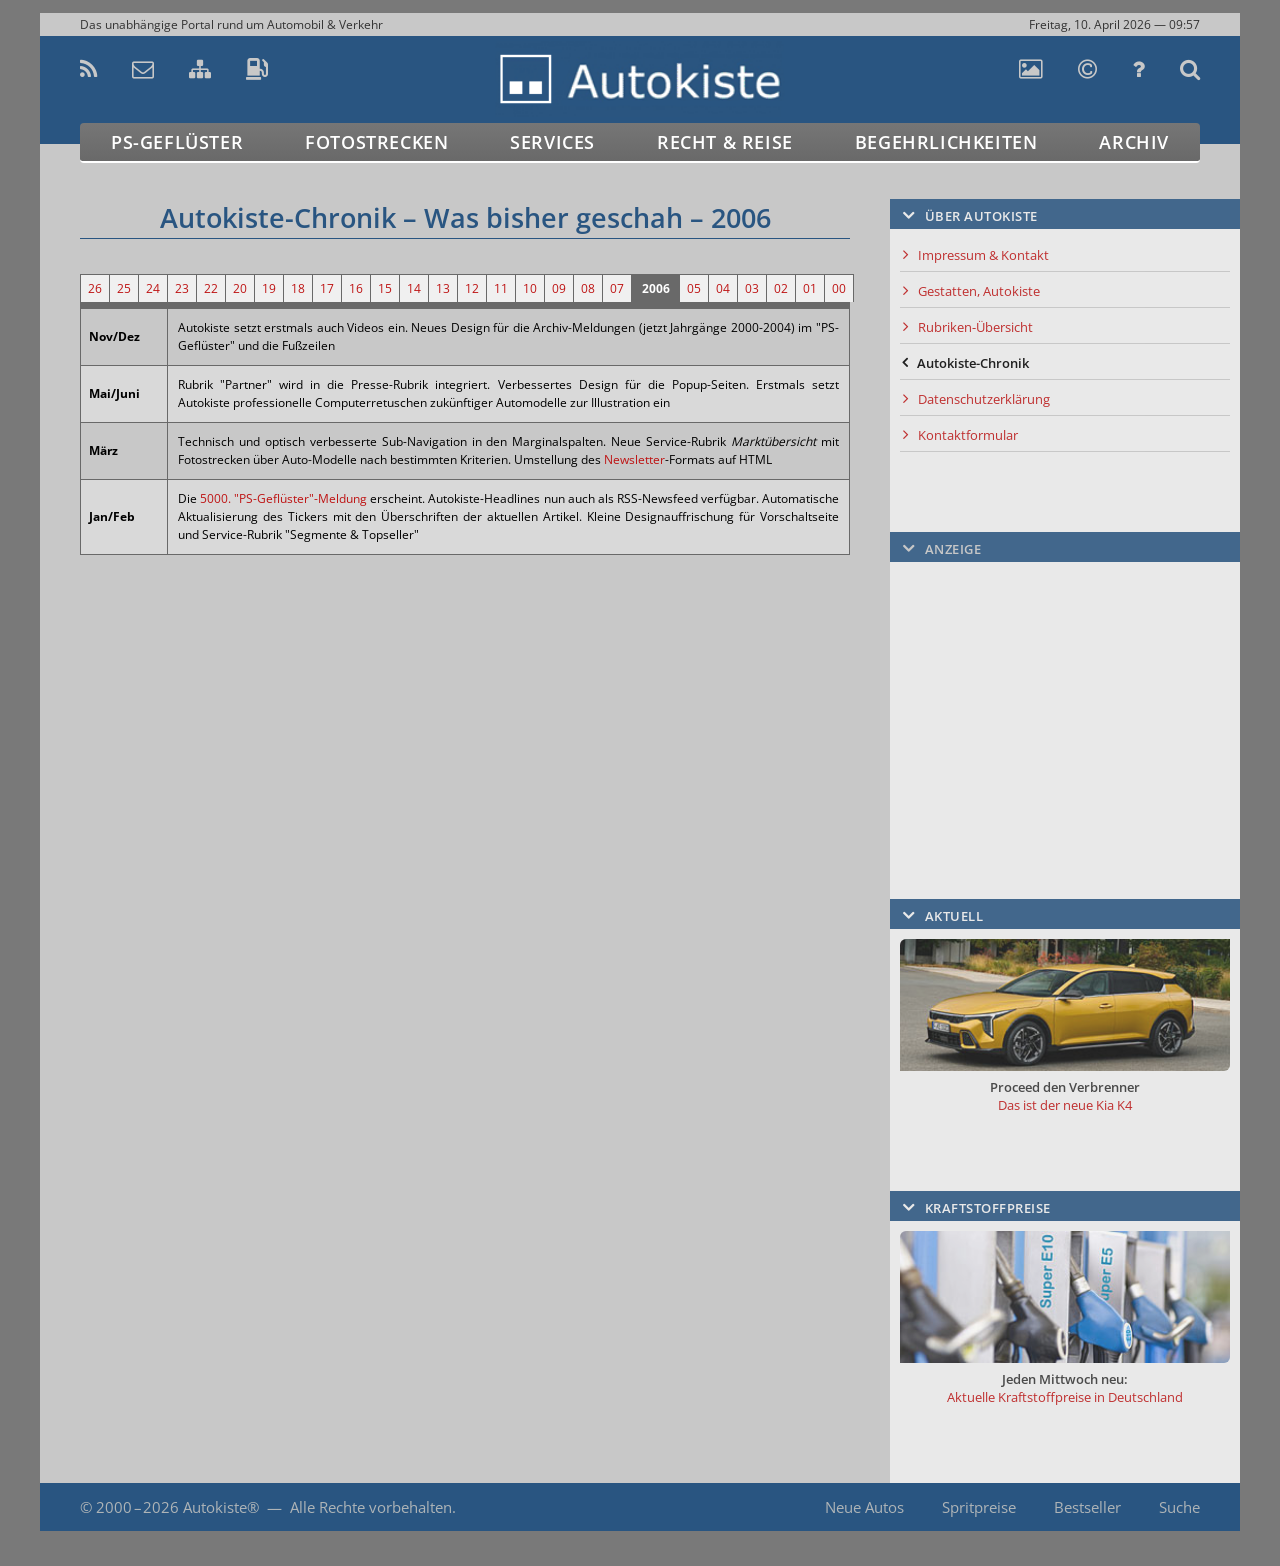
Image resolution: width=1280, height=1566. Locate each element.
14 (414, 288)
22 (211, 288)
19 (269, 288)
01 (810, 288)
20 (240, 288)
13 (443, 288)
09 (559, 288)
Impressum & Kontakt (983, 255)
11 (501, 288)
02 (781, 288)
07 (617, 288)
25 (124, 288)
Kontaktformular (968, 435)
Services (552, 142)
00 (839, 288)
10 (530, 288)
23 (182, 288)
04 (723, 288)
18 (298, 288)
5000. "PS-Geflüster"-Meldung (283, 498)
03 (752, 288)
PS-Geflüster (177, 142)
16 (356, 288)
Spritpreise (979, 1507)
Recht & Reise (725, 142)
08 (588, 288)
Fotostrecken (376, 142)
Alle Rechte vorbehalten (371, 1507)
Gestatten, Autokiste (979, 291)
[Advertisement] (1065, 697)
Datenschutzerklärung (984, 399)
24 (153, 288)
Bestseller (1087, 1507)
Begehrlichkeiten (946, 142)
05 (694, 288)
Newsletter (634, 459)
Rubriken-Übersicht (975, 327)
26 (95, 288)
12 (472, 288)
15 (385, 288)
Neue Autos (864, 1507)
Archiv (1134, 142)
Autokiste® (221, 1507)
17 (327, 288)
